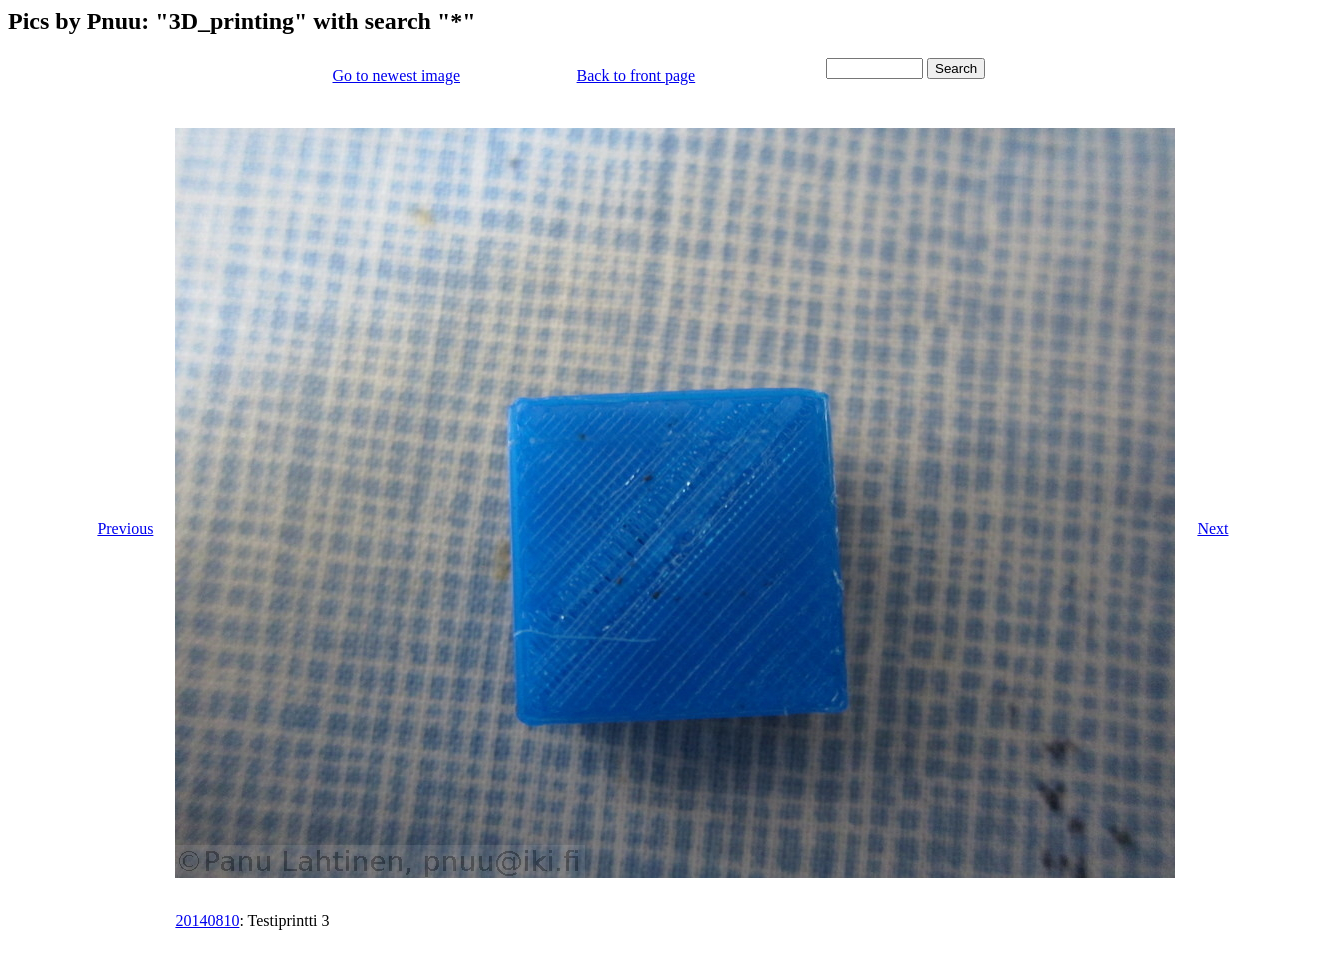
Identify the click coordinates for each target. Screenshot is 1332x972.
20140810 (207, 920)
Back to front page (636, 75)
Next (1212, 528)
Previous (125, 528)
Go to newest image (396, 75)
